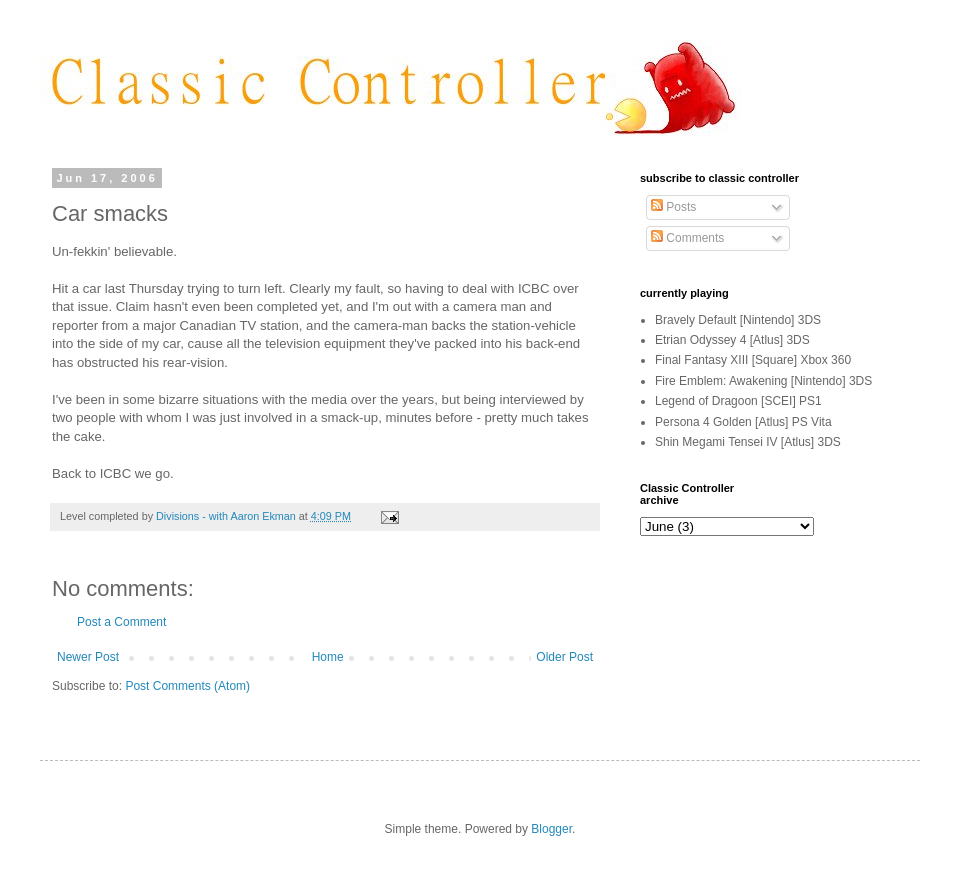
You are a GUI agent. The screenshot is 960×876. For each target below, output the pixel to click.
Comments (687, 238)
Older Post (564, 657)
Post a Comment (121, 622)
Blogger (551, 829)
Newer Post (88, 657)
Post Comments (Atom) (187, 686)
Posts (673, 207)
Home (328, 657)
